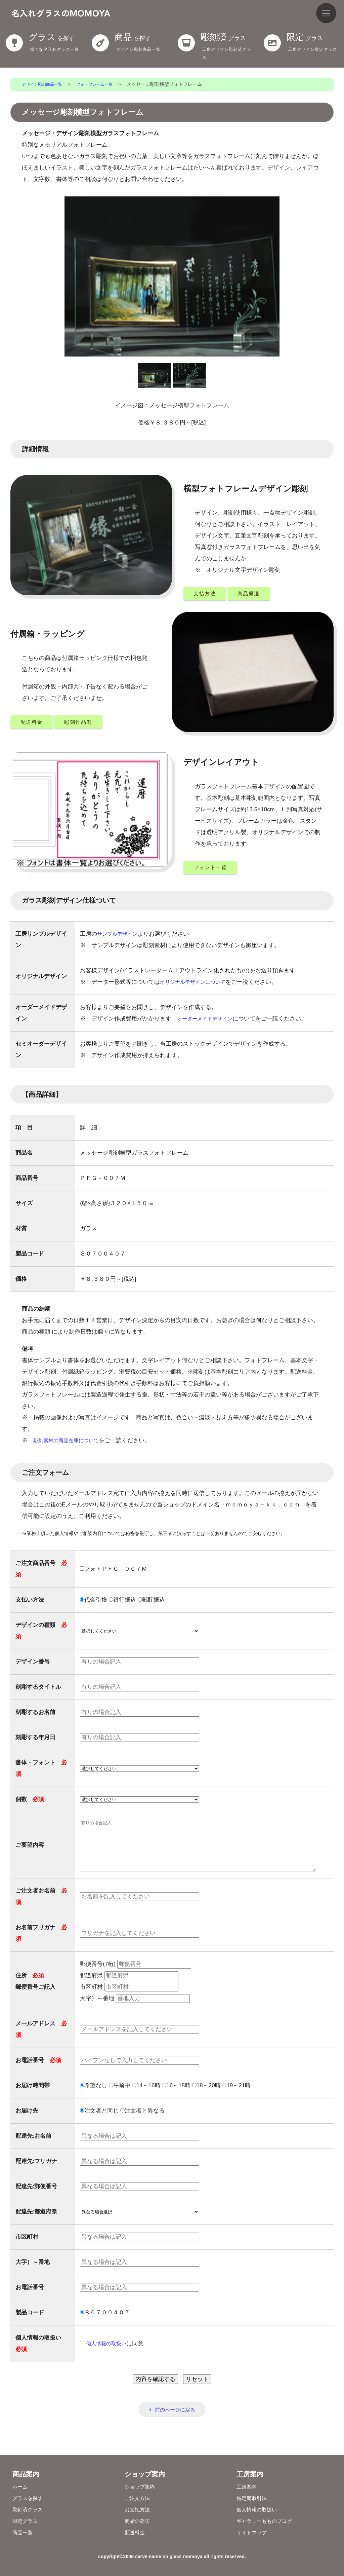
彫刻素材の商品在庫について (70, 1444)
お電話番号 (38, 2074)
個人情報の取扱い (259, 2509)
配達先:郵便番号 (36, 2200)
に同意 (114, 2357)
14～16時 (146, 2099)
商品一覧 (23, 2532)
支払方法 (207, 594)
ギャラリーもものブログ (267, 2521)
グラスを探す (29, 2498)
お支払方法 (139, 2509)
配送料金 (34, 723)
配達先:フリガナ (36, 2175)
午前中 (119, 2099)
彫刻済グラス (29, 2509)
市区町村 (129, 2001)
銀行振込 (122, 1603)
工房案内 (247, 2487)
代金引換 (93, 1603)
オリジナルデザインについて (197, 985)
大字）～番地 (135, 2012)
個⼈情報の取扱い (109, 2357)
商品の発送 (139, 2521)
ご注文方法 (139, 2498)
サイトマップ (253, 2532)
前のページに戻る (175, 2424)
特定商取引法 (253, 2498)
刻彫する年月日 (35, 1741)
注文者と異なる (142, 2124)
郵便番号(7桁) (135, 1978)
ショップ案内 (142, 2487)
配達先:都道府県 (36, 2225)
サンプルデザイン (120, 937)
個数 (29, 1803)
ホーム (21, 2487)
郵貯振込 (151, 1603)
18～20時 (206, 2099)
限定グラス (26, 2521)
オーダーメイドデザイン (208, 1022)
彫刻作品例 (87, 723)
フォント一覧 (213, 870)
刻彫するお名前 (35, 1716)
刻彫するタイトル (38, 1690)
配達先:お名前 (33, 2149)
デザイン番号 (32, 1665)
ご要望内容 (29, 1854)
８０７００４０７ (105, 2326)
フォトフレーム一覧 (104, 84)
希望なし (93, 2099)
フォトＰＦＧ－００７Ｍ (113, 1572)
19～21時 (236, 2099)
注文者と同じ (99, 2124)
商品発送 (257, 594)
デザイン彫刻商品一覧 (45, 84)
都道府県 (129, 1989)
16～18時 (176, 2099)
